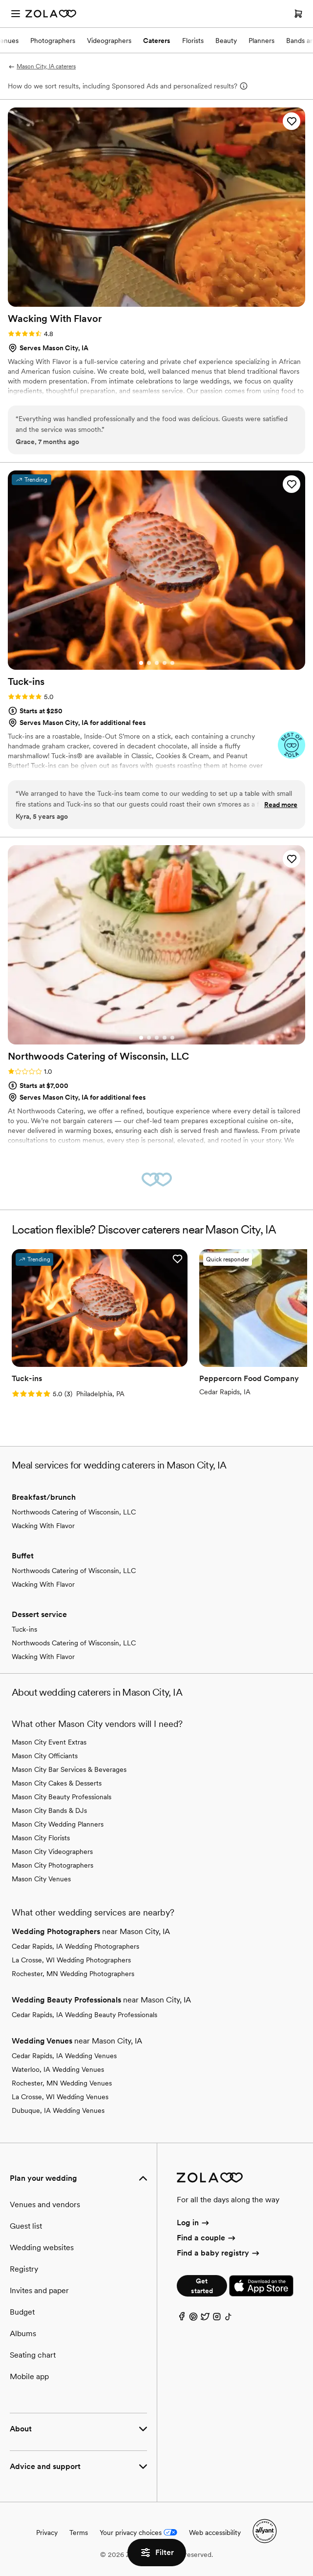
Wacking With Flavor (43, 1526)
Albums (23, 2333)
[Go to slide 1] (141, 663)
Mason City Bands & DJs (49, 1810)
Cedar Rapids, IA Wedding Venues (64, 2056)
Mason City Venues (41, 1879)
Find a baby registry (219, 2252)
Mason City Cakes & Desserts (57, 1783)
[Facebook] (182, 2318)
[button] (291, 121)
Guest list (26, 2226)
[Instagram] (217, 2318)
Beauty (226, 40)
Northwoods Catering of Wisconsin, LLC (74, 1512)
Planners (261, 40)
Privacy (47, 2532)
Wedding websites (42, 2247)
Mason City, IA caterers (42, 66)
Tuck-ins (24, 1629)
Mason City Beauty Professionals (61, 1797)
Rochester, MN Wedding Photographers (73, 1974)
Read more (280, 805)
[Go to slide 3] (157, 663)
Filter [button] (157, 2552)
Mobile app (29, 2376)
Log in (193, 2222)
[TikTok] (228, 2318)
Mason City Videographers (52, 1851)
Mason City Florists (41, 1838)
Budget (22, 2312)
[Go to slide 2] (149, 663)
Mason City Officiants (45, 1756)
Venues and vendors (45, 2204)
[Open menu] (15, 14)
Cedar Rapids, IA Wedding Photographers (75, 1946)
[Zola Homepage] (50, 14)
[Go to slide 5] (172, 663)
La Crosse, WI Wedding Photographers (71, 1960)
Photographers (52, 40)
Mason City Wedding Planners (58, 1824)
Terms (78, 2532)
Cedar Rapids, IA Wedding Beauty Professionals (84, 2015)
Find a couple (207, 2237)
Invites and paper (39, 2290)
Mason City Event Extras (49, 1742)
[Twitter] (205, 2318)
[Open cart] (298, 14)
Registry (24, 2269)
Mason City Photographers (52, 1865)
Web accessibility (215, 2532)
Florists (193, 40)
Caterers (156, 40)
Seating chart (33, 2355)
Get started (202, 2286)
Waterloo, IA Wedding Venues (58, 2069)
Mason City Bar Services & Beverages (69, 1769)
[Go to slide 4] (164, 663)
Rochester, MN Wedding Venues (62, 2083)
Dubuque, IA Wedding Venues (58, 2110)
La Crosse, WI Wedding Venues (60, 2097)
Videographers (109, 40)
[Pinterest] (193, 2318)
